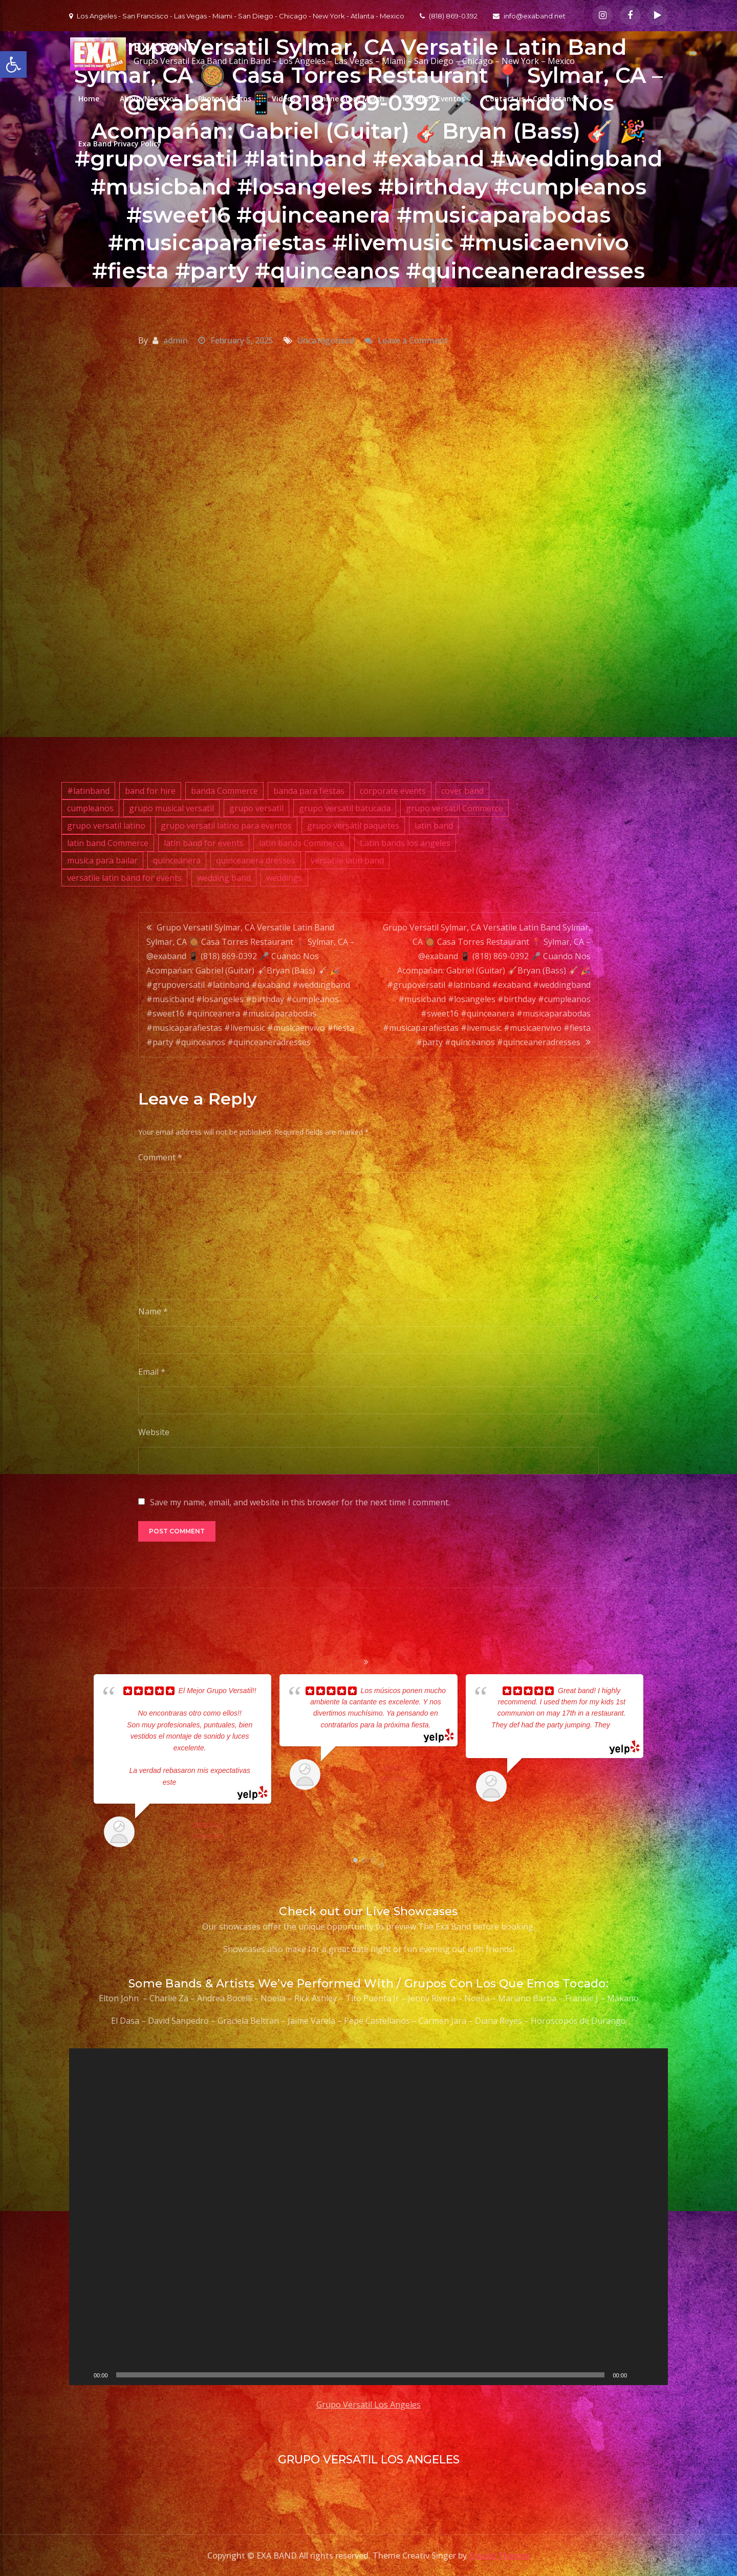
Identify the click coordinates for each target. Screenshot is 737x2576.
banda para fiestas (308, 790)
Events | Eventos (435, 98)
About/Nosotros (149, 98)
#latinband (88, 790)
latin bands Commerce (301, 843)
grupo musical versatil (171, 808)
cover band (462, 790)
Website (153, 1432)
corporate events (393, 790)
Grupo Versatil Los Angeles (368, 2404)
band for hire (150, 790)
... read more (196, 1782)
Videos (283, 98)
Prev (80, 1763)
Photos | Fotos (224, 98)
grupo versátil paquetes (353, 825)
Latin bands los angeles (405, 843)
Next (657, 1763)
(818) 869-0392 (449, 16)
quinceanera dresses (255, 860)
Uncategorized (325, 340)
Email (151, 1371)
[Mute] (638, 2375)
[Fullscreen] (654, 2375)
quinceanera (177, 860)
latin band (434, 825)
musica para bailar (102, 860)
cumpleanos (90, 808)
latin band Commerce (107, 843)
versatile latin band (347, 860)
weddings (284, 877)
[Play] (82, 2375)
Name (153, 1311)
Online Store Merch (350, 98)
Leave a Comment (413, 340)
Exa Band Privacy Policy (119, 143)
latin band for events (204, 843)
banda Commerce (224, 790)
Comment (160, 1157)
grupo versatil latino (106, 825)
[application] (368, 2216)
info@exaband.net (529, 16)
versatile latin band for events (124, 877)
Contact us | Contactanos (532, 98)
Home (88, 98)
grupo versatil (256, 808)
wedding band (224, 877)
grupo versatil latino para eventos (226, 825)
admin (175, 340)
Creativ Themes (499, 2555)
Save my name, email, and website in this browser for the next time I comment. (300, 1502)
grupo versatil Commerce (454, 808)
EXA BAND (163, 47)
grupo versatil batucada (345, 808)
